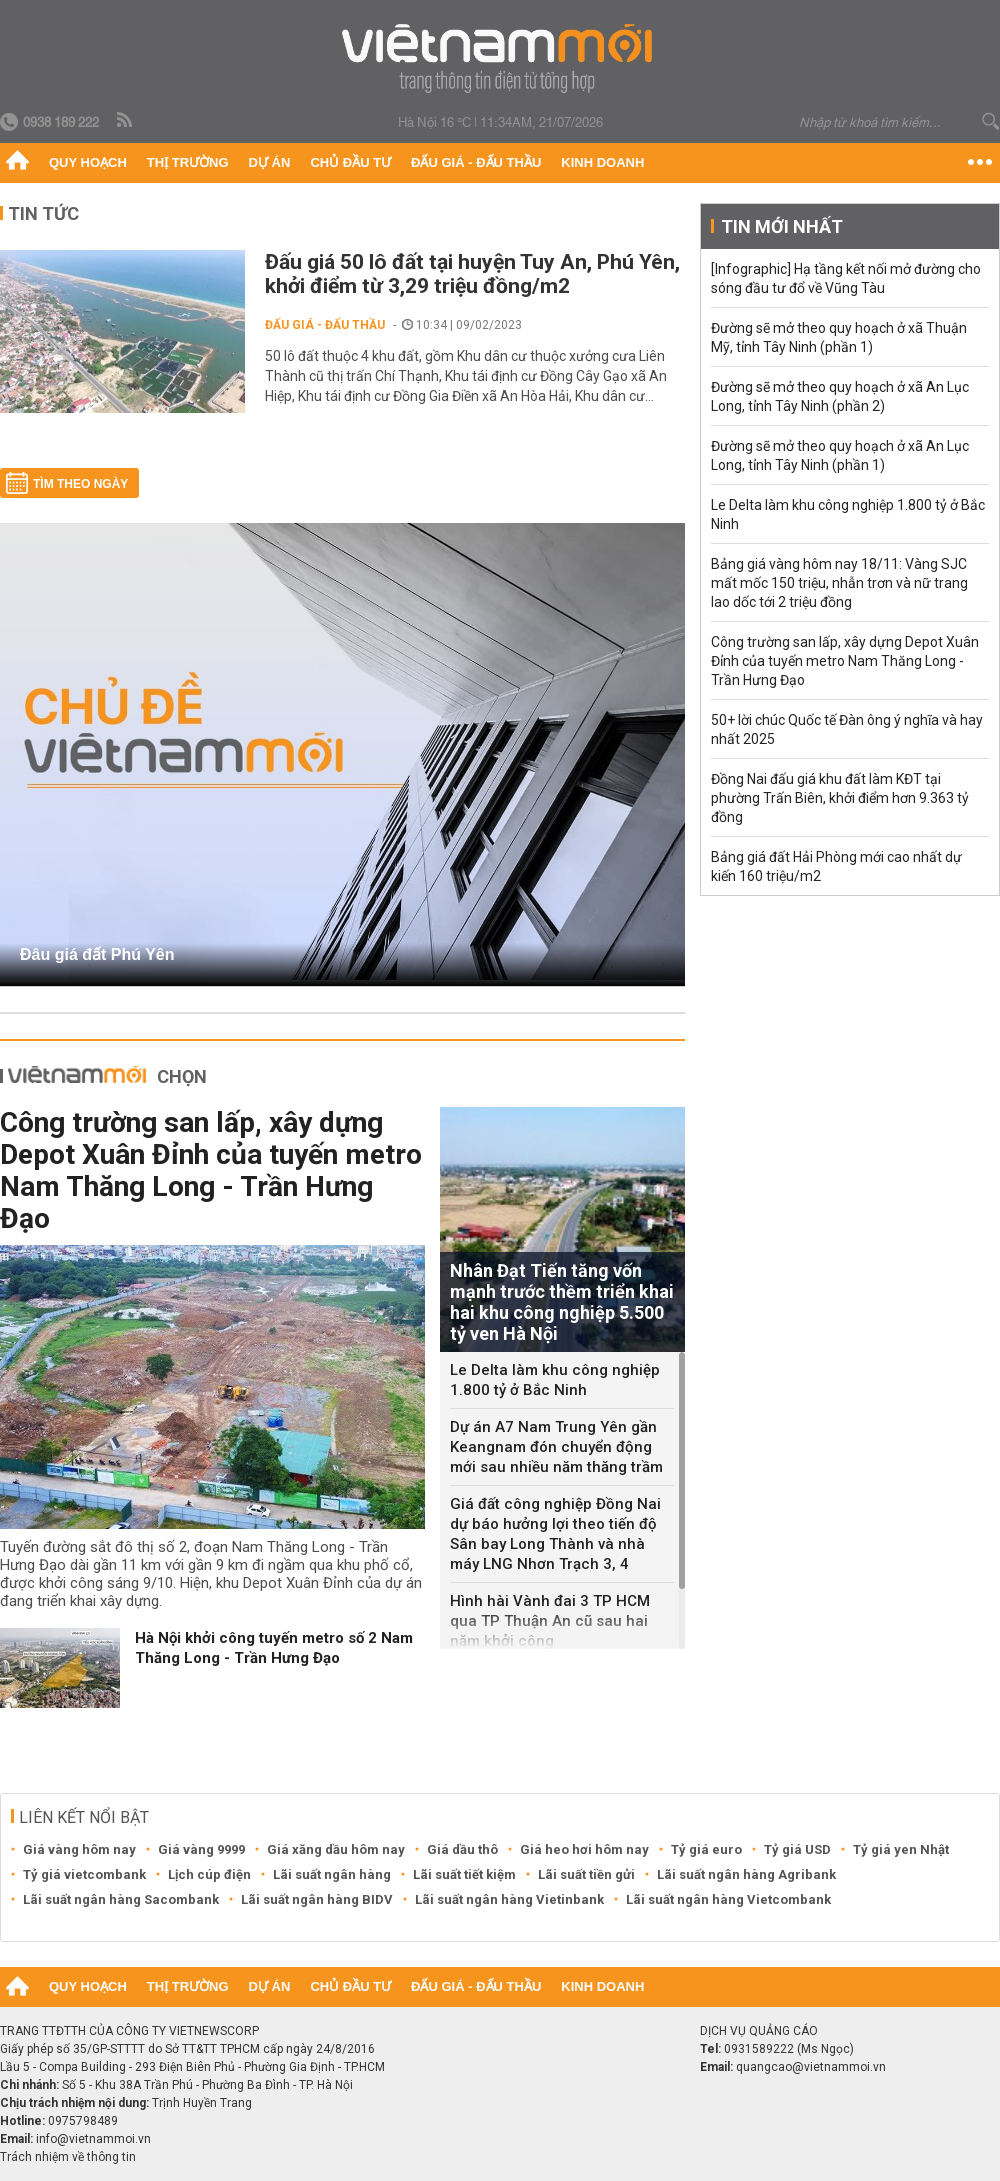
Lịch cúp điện (209, 1874)
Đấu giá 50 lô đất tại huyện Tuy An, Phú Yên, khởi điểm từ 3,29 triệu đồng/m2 (472, 274)
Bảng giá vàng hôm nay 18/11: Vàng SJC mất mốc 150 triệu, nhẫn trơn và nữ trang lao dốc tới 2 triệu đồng (839, 583)
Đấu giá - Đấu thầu (476, 162)
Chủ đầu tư (350, 162)
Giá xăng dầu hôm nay (336, 1849)
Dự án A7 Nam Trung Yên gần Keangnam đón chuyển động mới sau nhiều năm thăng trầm (556, 1447)
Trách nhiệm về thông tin (68, 2157)
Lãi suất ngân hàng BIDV (317, 1899)
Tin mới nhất (782, 226)
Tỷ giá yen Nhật (901, 1849)
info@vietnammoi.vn (93, 2139)
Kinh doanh (602, 162)
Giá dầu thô (462, 1849)
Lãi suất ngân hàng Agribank (746, 1874)
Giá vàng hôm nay (79, 1849)
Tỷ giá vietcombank (84, 1874)
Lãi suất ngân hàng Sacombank (121, 1899)
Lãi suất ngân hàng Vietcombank (728, 1899)
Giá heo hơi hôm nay (584, 1849)
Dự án (270, 162)
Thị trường (188, 162)
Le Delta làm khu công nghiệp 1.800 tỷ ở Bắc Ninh (555, 1380)
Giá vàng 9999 (201, 1849)
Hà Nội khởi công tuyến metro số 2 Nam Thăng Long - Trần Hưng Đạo (274, 1648)
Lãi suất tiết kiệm (464, 1874)
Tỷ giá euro (706, 1849)
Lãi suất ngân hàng (332, 1874)
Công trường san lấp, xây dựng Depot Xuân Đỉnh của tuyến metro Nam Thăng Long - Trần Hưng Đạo (211, 1170)
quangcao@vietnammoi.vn (811, 2067)
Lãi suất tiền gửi (586, 1874)
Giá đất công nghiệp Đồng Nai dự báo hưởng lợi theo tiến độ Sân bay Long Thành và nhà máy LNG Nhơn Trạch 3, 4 (555, 1534)
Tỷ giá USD (797, 1849)
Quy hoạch (88, 162)
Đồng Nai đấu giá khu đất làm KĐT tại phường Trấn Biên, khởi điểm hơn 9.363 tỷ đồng (840, 798)
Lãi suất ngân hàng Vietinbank (509, 1899)
